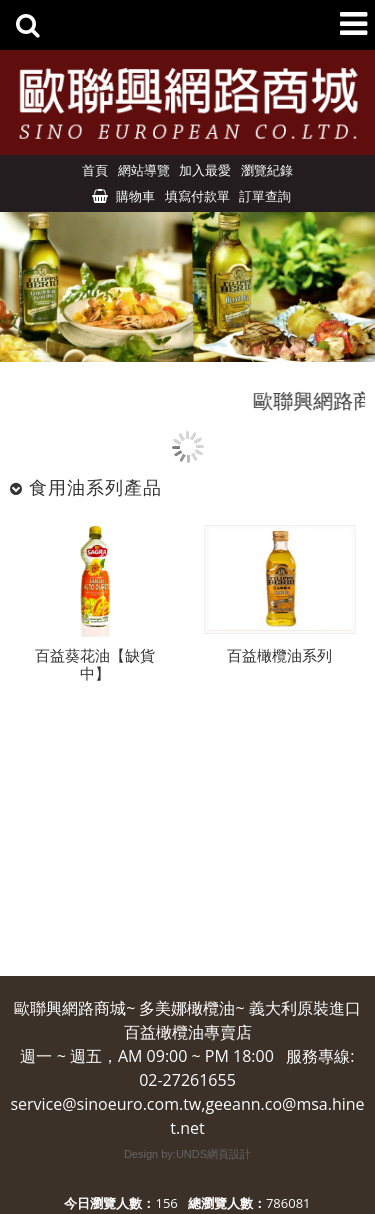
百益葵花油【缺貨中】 (95, 666)
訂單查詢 (265, 196)
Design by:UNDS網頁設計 (187, 1154)
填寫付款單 (197, 196)
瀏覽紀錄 (267, 170)
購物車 (135, 196)
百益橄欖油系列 (279, 657)
